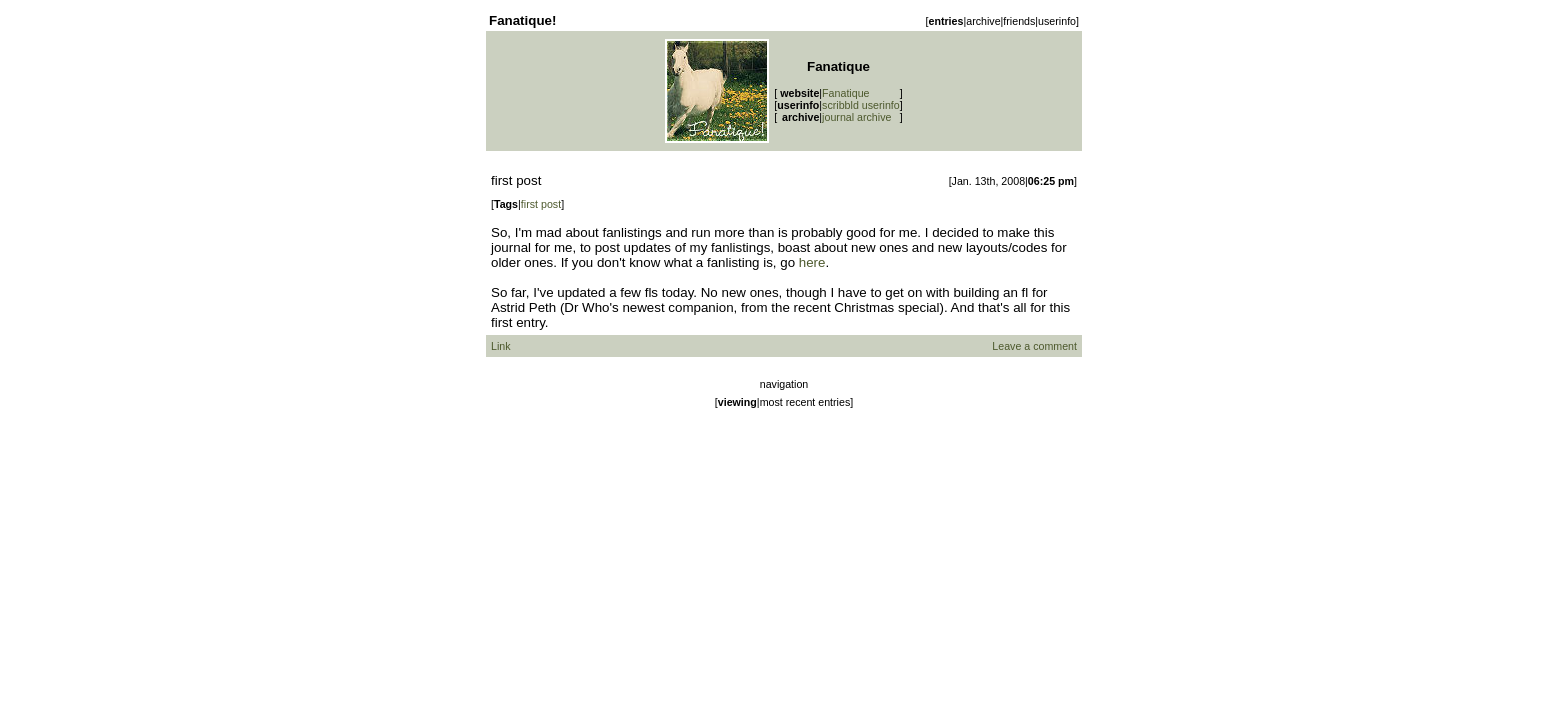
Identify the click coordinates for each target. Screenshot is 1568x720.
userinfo (1057, 21)
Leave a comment (1034, 346)
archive (983, 21)
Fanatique (845, 93)
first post (541, 204)
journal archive (856, 117)
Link (501, 346)
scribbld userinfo (861, 105)
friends (1019, 21)
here (812, 262)
